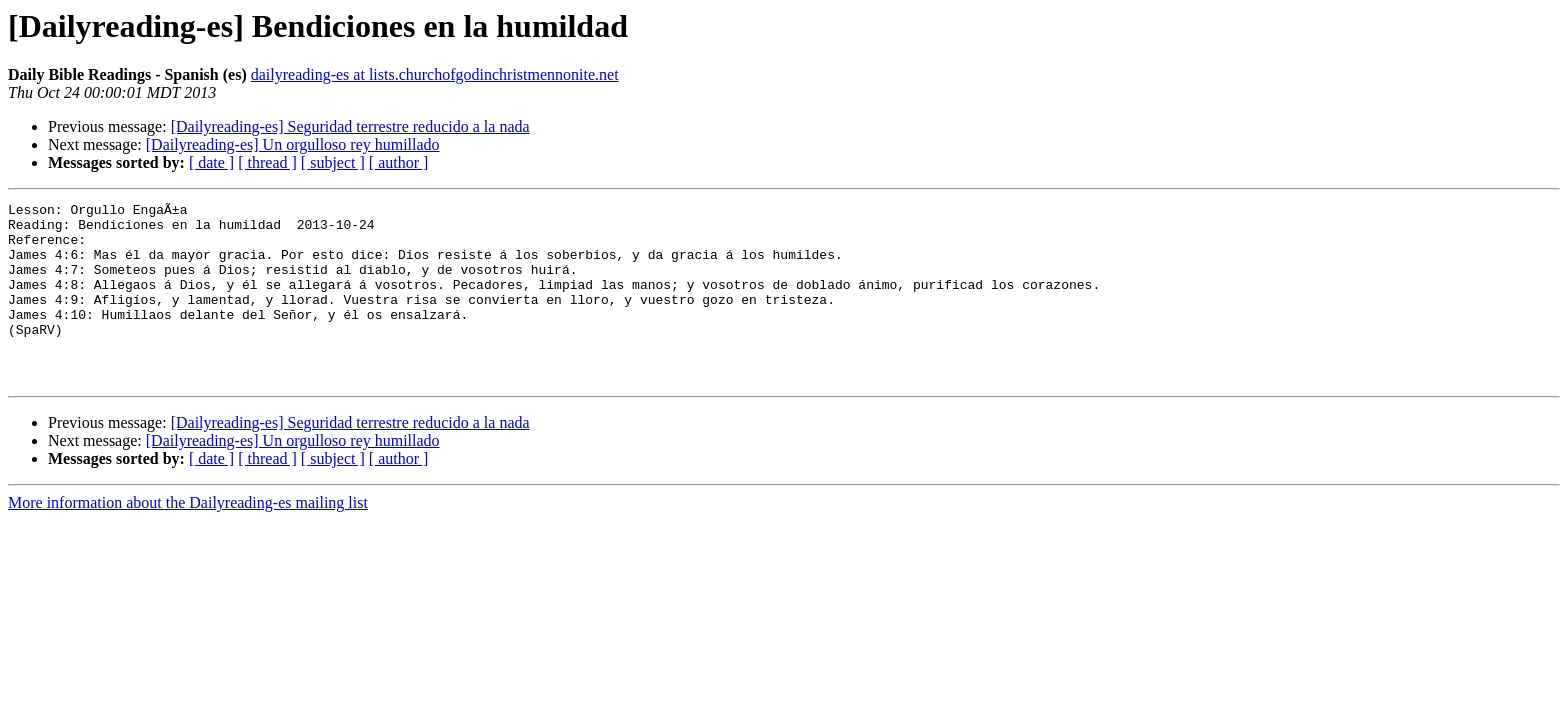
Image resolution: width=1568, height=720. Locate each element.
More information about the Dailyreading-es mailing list (188, 538)
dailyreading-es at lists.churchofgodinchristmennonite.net (435, 74)
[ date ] (211, 162)
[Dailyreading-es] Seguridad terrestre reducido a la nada (350, 126)
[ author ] (399, 162)
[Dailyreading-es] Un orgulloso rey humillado (293, 144)
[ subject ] (333, 162)
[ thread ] (267, 162)
